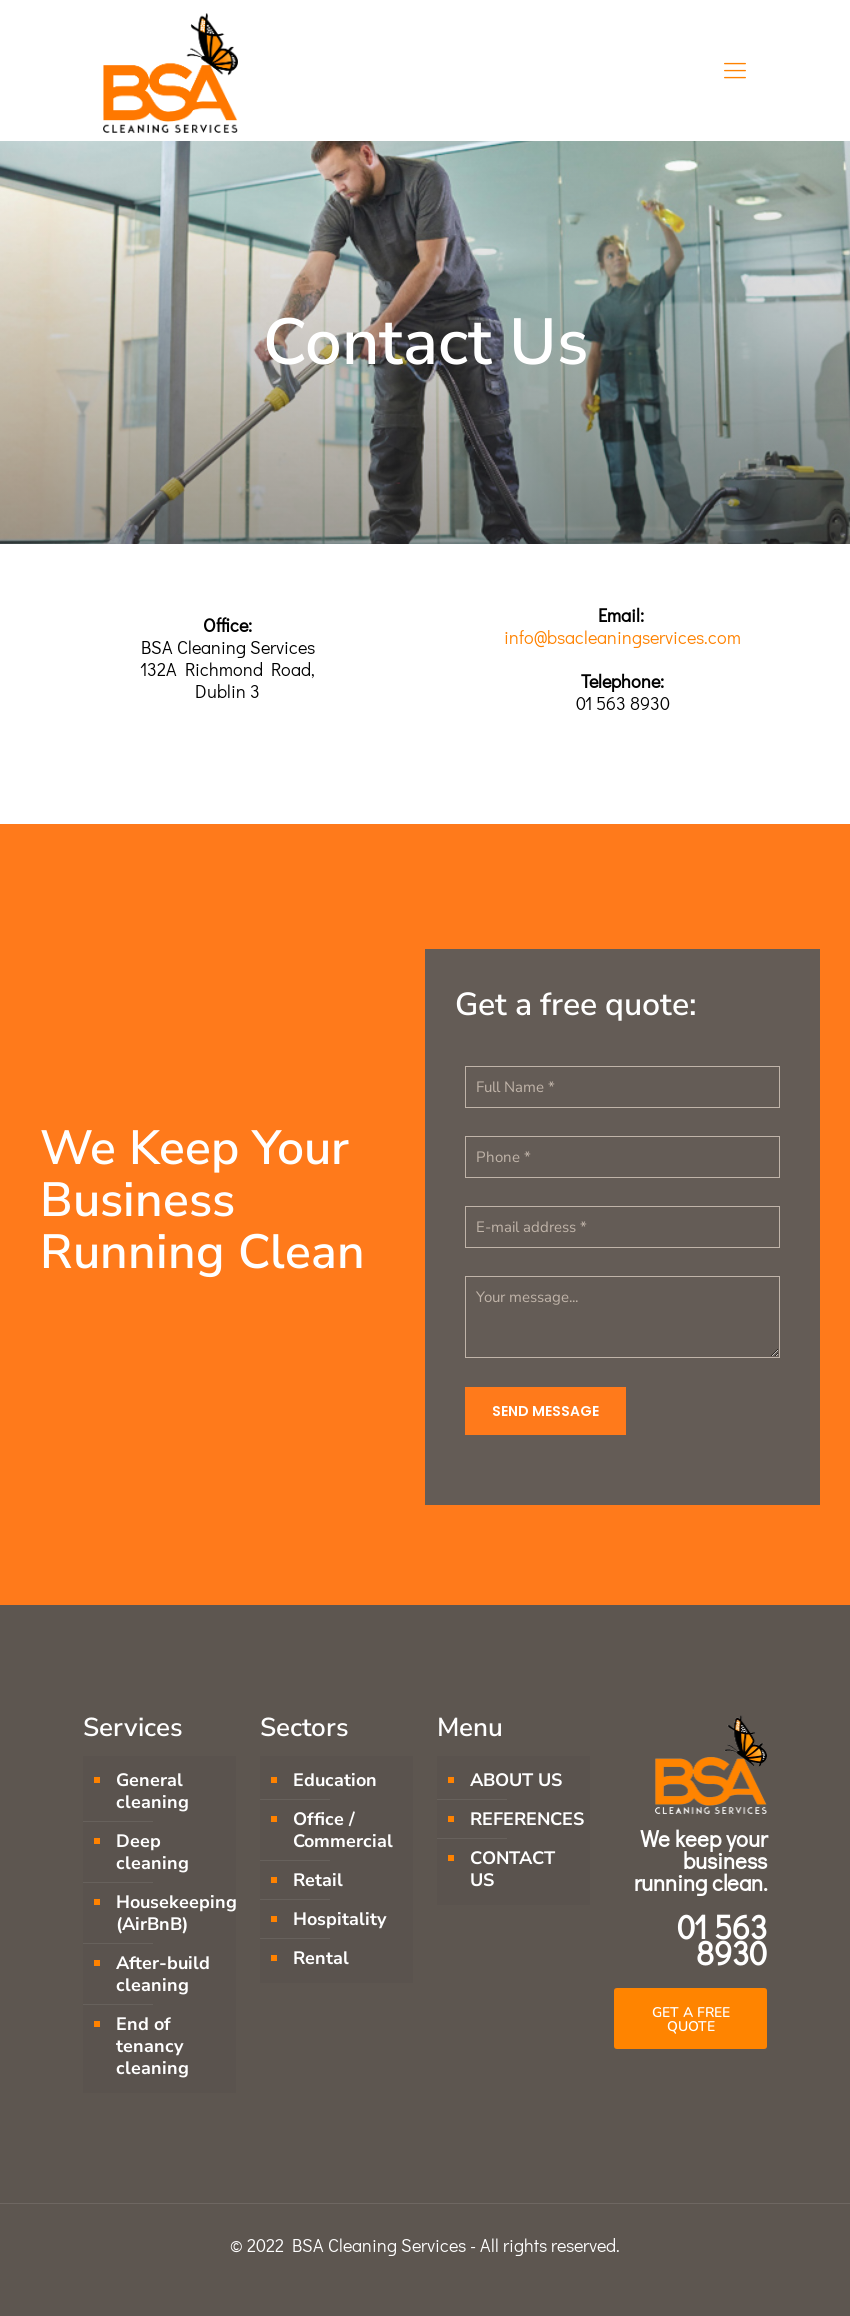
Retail (318, 1880)
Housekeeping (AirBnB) (171, 1913)
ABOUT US (516, 1780)
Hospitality (339, 1919)
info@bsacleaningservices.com (622, 637)
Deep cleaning (152, 1852)
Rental (321, 1958)
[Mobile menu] (735, 70)
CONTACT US (512, 1869)
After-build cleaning (163, 1974)
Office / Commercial (343, 1830)
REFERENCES (525, 1819)
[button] (690, 2018)
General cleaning (152, 1791)
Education (335, 1780)
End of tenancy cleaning (152, 2046)
